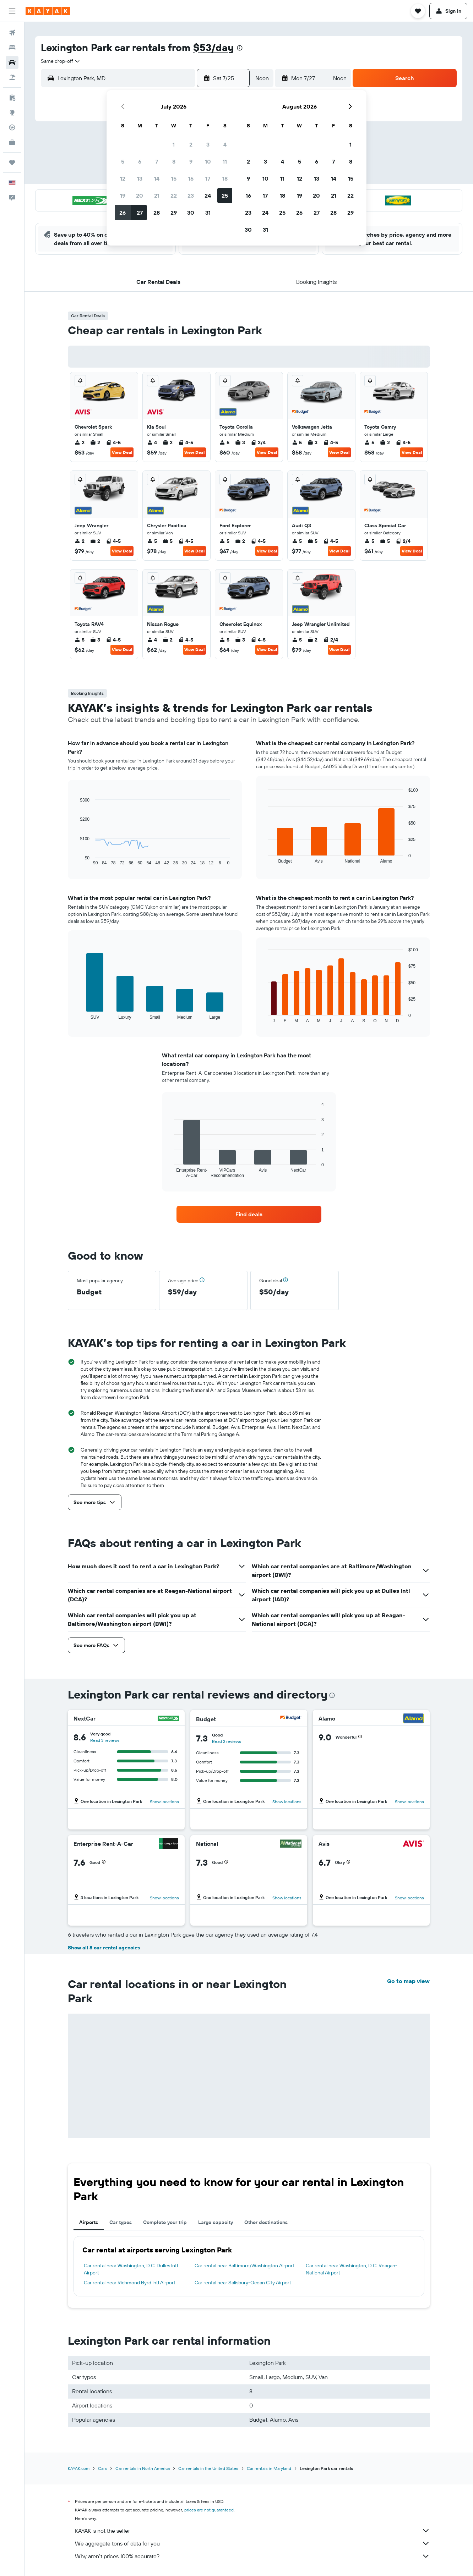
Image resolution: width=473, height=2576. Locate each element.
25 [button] (225, 195)
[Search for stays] (12, 47)
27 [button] (140, 212)
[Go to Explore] (12, 112)
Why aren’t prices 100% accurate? (252, 2556)
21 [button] (156, 195)
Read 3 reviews (105, 1740)
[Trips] (12, 162)
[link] (248, 1214)
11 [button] (225, 161)
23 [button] (190, 195)
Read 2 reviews (226, 1741)
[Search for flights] (12, 33)
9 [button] (190, 161)
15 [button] (173, 178)
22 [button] (173, 195)
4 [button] (225, 144)
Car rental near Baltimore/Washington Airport (244, 2265)
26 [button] (122, 212)
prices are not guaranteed (209, 2509)
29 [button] (173, 212)
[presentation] (239, 48)
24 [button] (208, 195)
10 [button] (208, 161)
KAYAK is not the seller (252, 2530)
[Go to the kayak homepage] (48, 11)
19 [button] (122, 195)
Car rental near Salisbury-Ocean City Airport (243, 2282)
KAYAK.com (78, 2468)
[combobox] (61, 61)
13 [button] (139, 178)
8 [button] (173, 161)
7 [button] (156, 161)
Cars (102, 2468)
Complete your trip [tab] (165, 2222)
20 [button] (139, 195)
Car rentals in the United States (208, 2468)
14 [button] (156, 178)
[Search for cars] (12, 62)
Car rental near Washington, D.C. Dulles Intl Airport (131, 2269)
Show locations (164, 1801)
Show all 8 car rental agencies (104, 1947)
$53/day (213, 47)
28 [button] (156, 212)
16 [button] (191, 178)
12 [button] (122, 178)
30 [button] (190, 212)
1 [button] (174, 144)
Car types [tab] (120, 2222)
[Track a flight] (12, 127)
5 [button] (122, 161)
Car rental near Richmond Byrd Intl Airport (129, 2282)
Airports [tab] (88, 2222)
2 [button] (190, 144)
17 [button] (207, 178)
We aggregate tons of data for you (252, 2543)
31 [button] (208, 212)
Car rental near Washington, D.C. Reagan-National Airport (351, 2269)
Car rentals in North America (142, 2468)
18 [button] (225, 178)
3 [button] (208, 144)
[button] (12, 11)
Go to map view (408, 1981)
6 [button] (139, 161)
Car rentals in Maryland (269, 2468)
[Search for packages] (12, 77)
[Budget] (290, 1719)
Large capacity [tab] (215, 2222)
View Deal (122, 452)
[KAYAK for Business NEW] (12, 142)
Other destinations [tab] (266, 2222)
